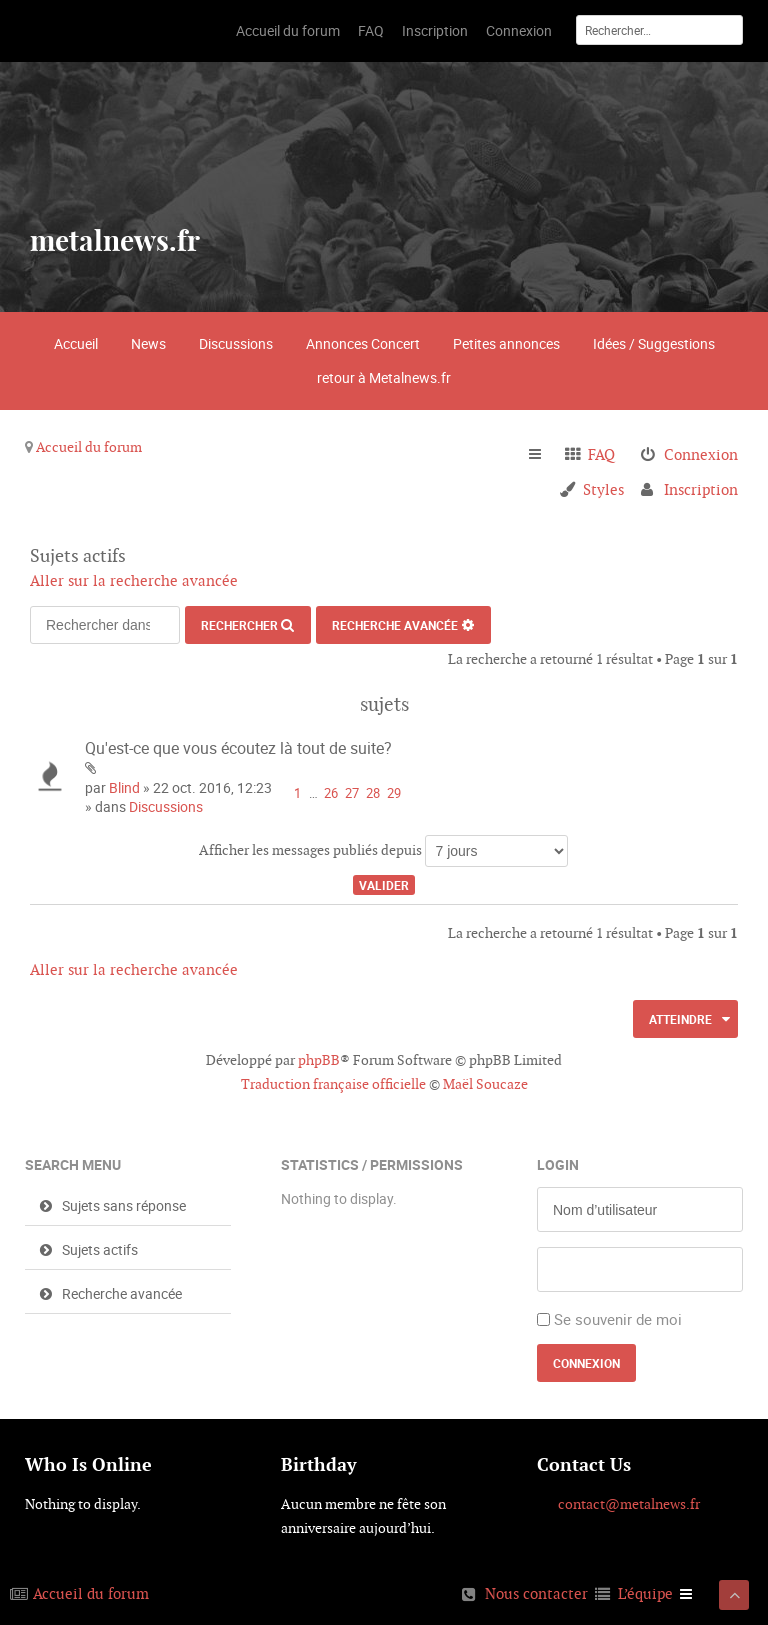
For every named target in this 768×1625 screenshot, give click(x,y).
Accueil (76, 343)
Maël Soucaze (485, 1084)
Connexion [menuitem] (701, 454)
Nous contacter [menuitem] (536, 1593)
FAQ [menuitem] (601, 454)
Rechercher (239, 625)
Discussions (236, 343)
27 (352, 793)
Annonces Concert (363, 343)
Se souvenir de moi (618, 1319)
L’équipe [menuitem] (645, 1593)
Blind (124, 787)
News (148, 343)
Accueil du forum (89, 447)
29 (394, 793)
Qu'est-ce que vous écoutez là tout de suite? (238, 748)
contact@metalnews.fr (629, 1504)
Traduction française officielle (333, 1084)
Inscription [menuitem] (701, 489)
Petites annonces (506, 343)
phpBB (319, 1060)
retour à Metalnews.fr (384, 377)
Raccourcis (543, 455)
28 (373, 793)
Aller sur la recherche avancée (134, 580)
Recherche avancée (395, 625)
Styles (603, 489)
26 (331, 793)
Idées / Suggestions (654, 343)
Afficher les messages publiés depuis (383, 851)
